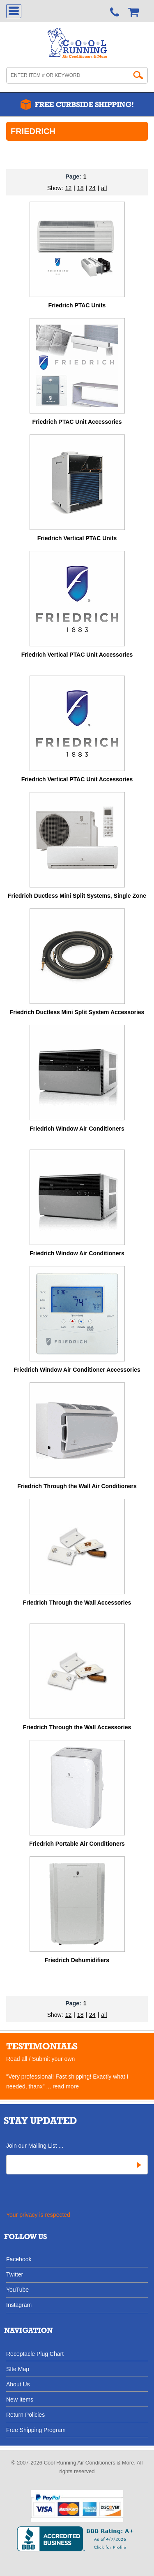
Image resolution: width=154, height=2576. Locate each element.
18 (80, 188)
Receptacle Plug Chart (35, 2354)
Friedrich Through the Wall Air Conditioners (77, 1486)
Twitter (14, 2274)
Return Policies (25, 2414)
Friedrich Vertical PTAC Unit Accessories (77, 654)
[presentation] (67, 2194)
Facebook (18, 2259)
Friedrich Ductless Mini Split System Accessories (77, 1012)
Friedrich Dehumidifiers (77, 1960)
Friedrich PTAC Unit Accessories (77, 421)
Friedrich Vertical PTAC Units (77, 538)
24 (92, 188)
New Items (19, 2399)
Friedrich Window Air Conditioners (77, 1128)
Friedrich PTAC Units (77, 305)
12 (68, 188)
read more (66, 2086)
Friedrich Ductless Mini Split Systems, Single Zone (77, 895)
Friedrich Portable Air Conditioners (77, 1843)
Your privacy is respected (38, 2214)
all (104, 188)
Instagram (19, 2305)
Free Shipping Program (36, 2430)
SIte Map (17, 2369)
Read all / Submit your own (40, 2059)
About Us (18, 2384)
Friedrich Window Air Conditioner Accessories (77, 1369)
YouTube (17, 2289)
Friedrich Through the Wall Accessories (77, 1602)
